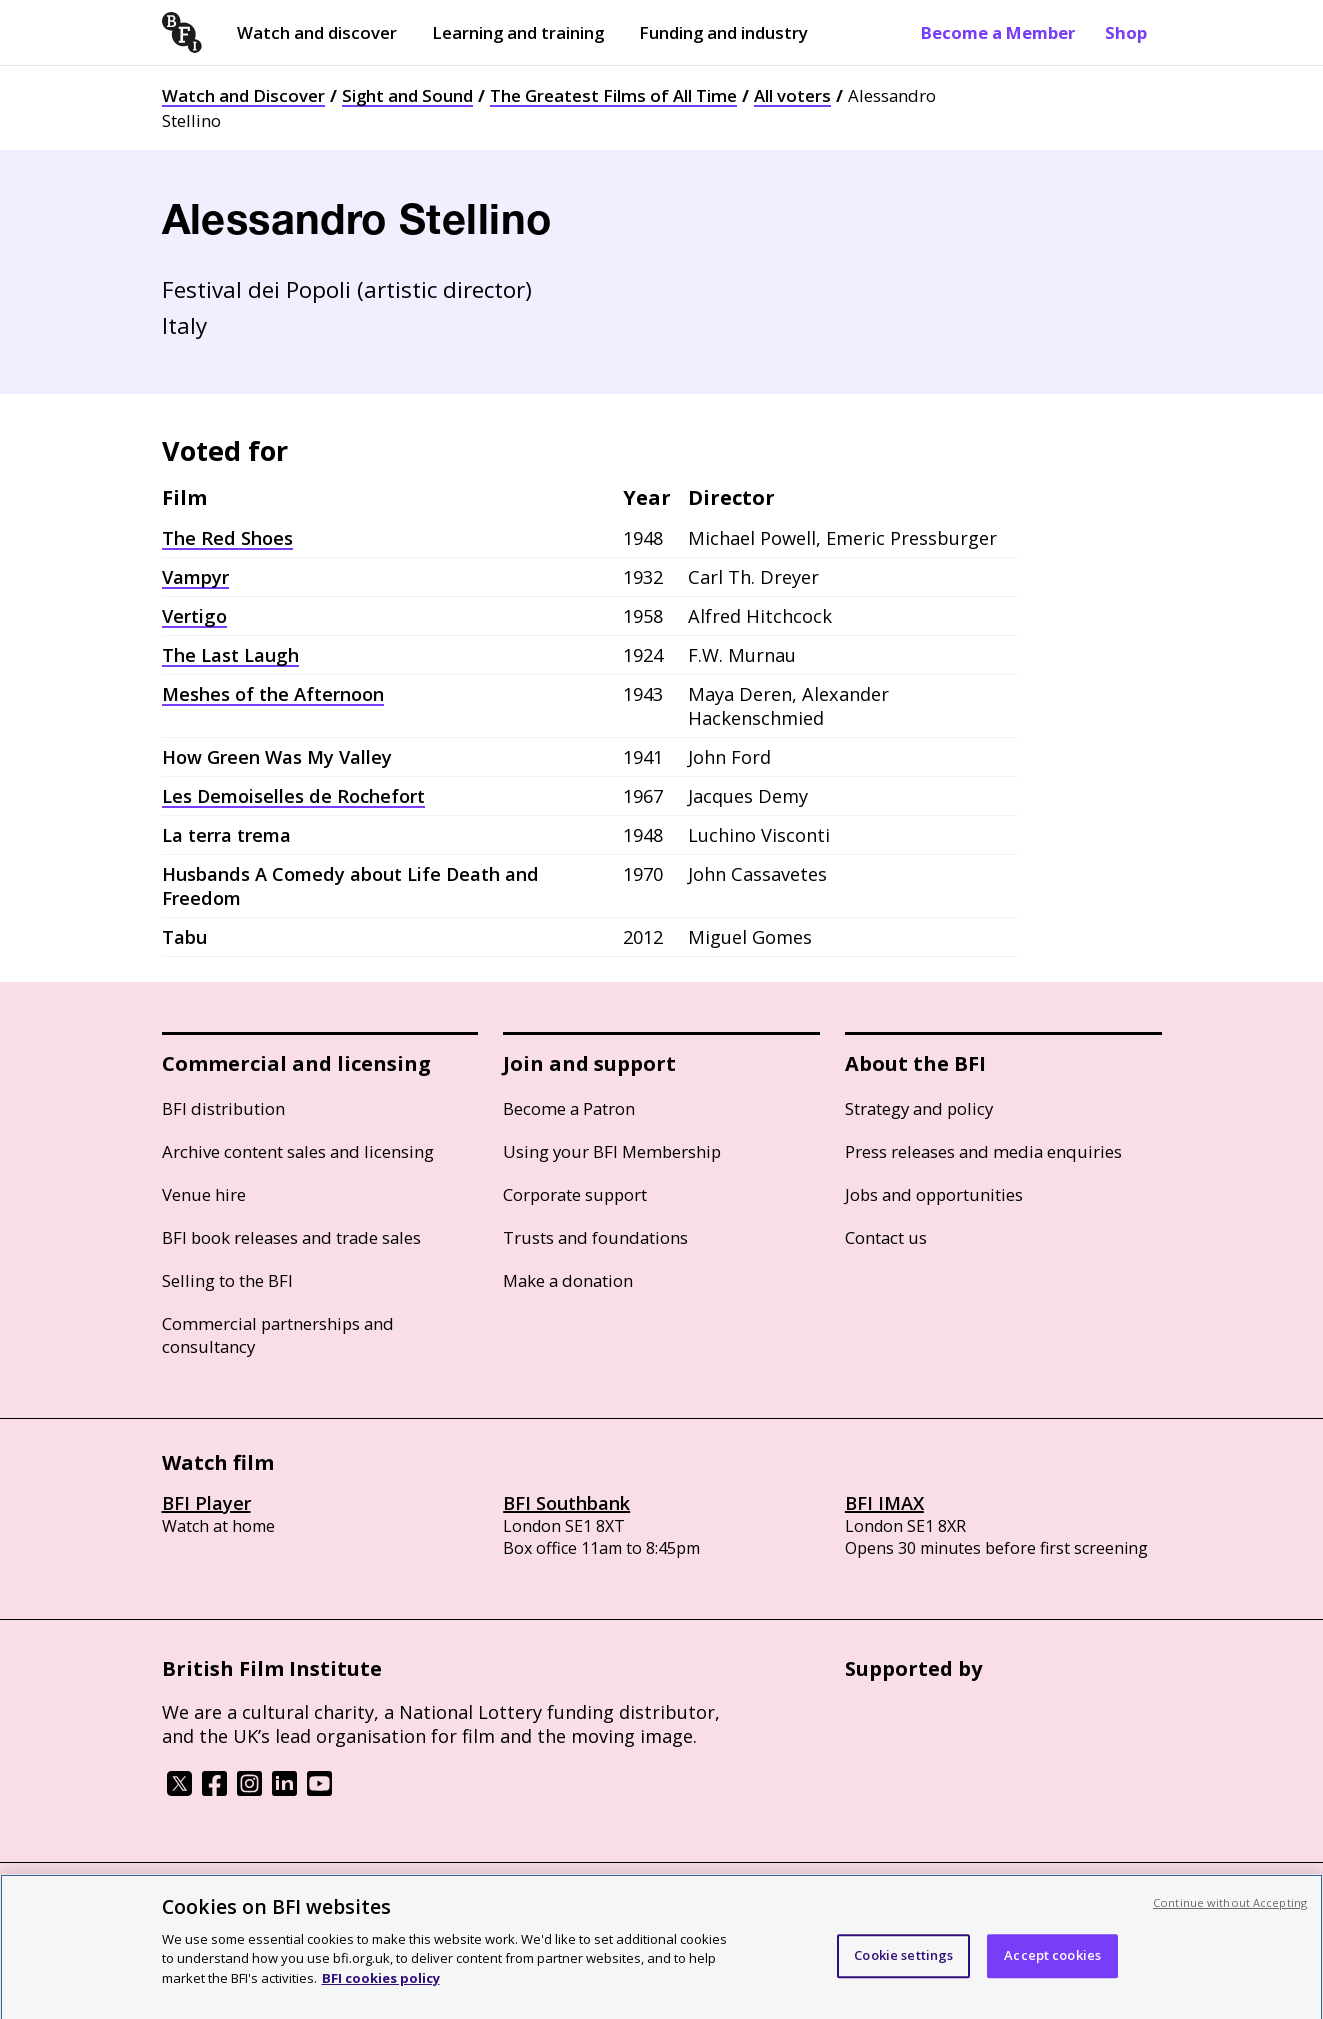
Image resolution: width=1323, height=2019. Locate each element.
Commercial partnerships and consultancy (278, 1335)
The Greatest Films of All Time (613, 95)
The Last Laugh (230, 655)
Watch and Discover (243, 95)
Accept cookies (1052, 1964)
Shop (1126, 32)
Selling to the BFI (227, 1280)
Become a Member (998, 32)
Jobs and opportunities (934, 1194)
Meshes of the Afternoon (273, 694)
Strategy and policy (919, 1108)
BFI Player (206, 1503)
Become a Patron (569, 1108)
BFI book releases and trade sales (291, 1237)
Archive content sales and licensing (298, 1151)
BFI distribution (223, 1108)
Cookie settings (903, 1964)
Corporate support (575, 1194)
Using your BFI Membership (612, 1151)
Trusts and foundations (595, 1237)
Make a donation (568, 1280)
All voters (792, 95)
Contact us (886, 1237)
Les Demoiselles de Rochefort (293, 796)
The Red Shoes (227, 538)
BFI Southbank (566, 1503)
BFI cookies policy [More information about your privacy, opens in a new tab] (381, 1986)
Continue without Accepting (1230, 1910)
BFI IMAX (884, 1503)
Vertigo (194, 616)
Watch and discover (317, 32)
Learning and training (518, 32)
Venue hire (204, 1194)
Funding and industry (723, 32)
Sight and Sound (407, 95)
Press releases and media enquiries (983, 1151)
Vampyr (195, 577)
